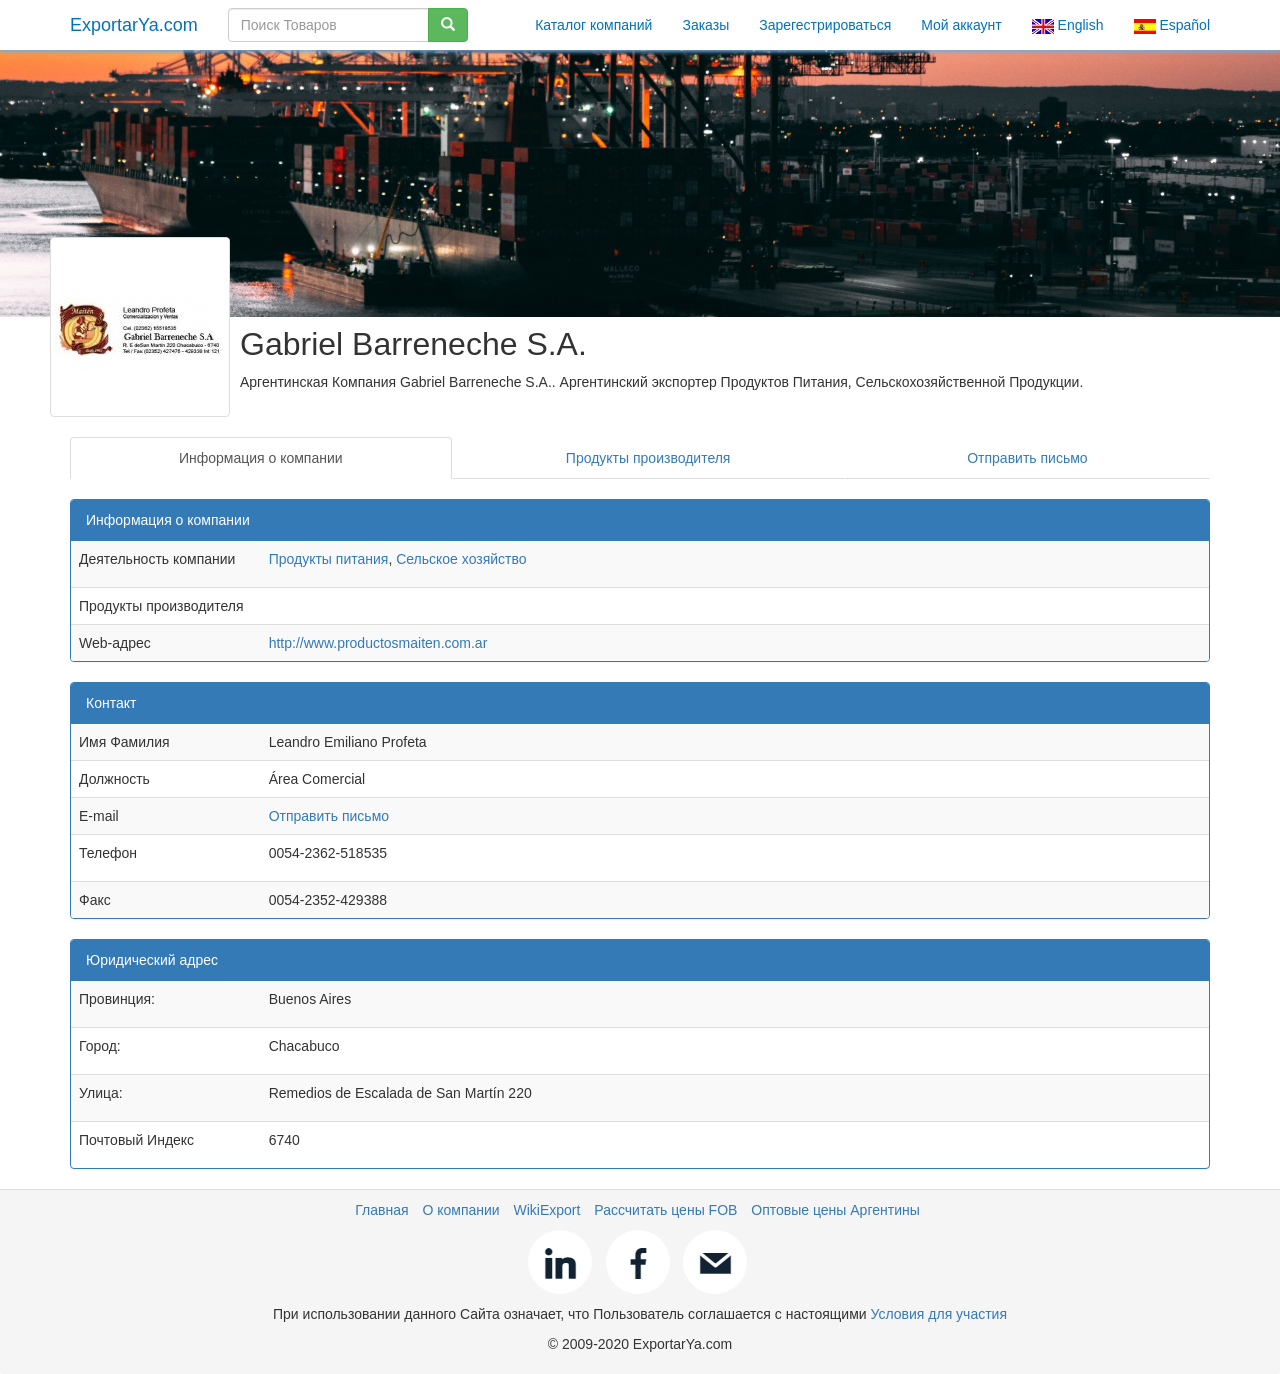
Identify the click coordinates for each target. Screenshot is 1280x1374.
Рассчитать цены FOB (665, 1210)
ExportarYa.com (134, 25)
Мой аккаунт (961, 25)
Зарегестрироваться (825, 25)
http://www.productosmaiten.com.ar (378, 643)
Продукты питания (329, 559)
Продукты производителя (648, 458)
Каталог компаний (593, 25)
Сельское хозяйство (461, 559)
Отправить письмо (1027, 458)
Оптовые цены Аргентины (835, 1210)
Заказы (705, 25)
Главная (381, 1210)
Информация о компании (261, 458)
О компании (460, 1210)
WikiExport (547, 1210)
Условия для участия (939, 1314)
